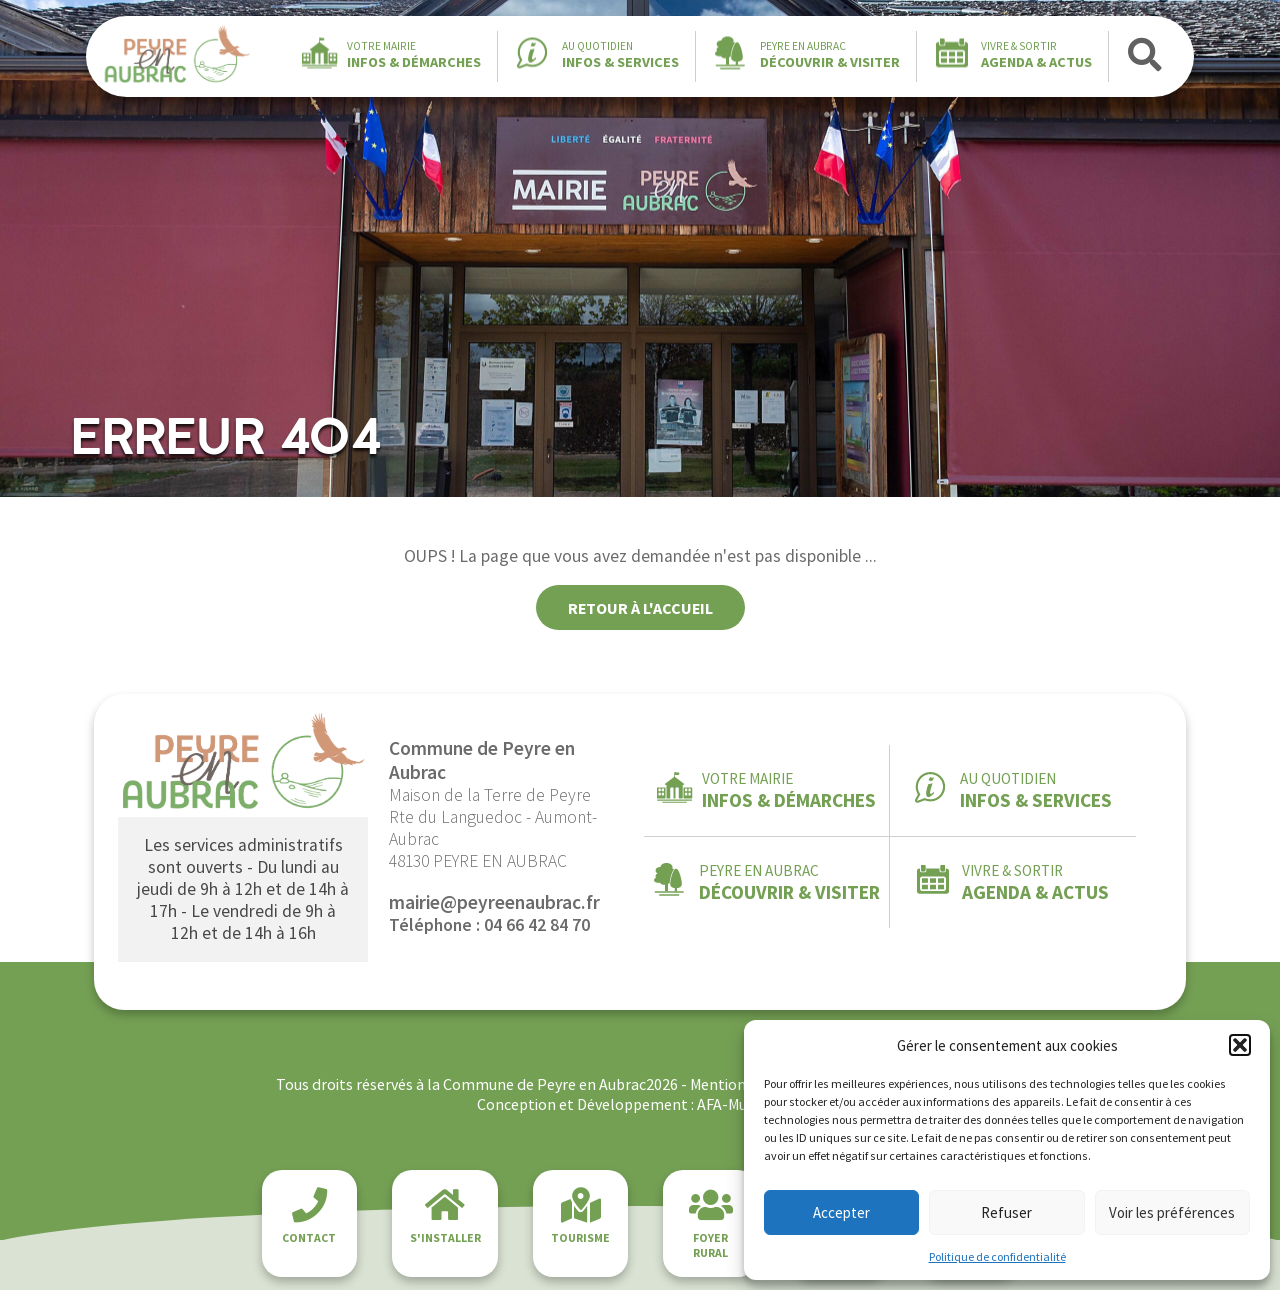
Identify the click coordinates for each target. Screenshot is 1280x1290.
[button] (1240, 1045)
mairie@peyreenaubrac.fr (494, 902)
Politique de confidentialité (997, 1256)
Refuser (1006, 1212)
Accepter (841, 1212)
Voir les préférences (1172, 1212)
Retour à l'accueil (640, 608)
